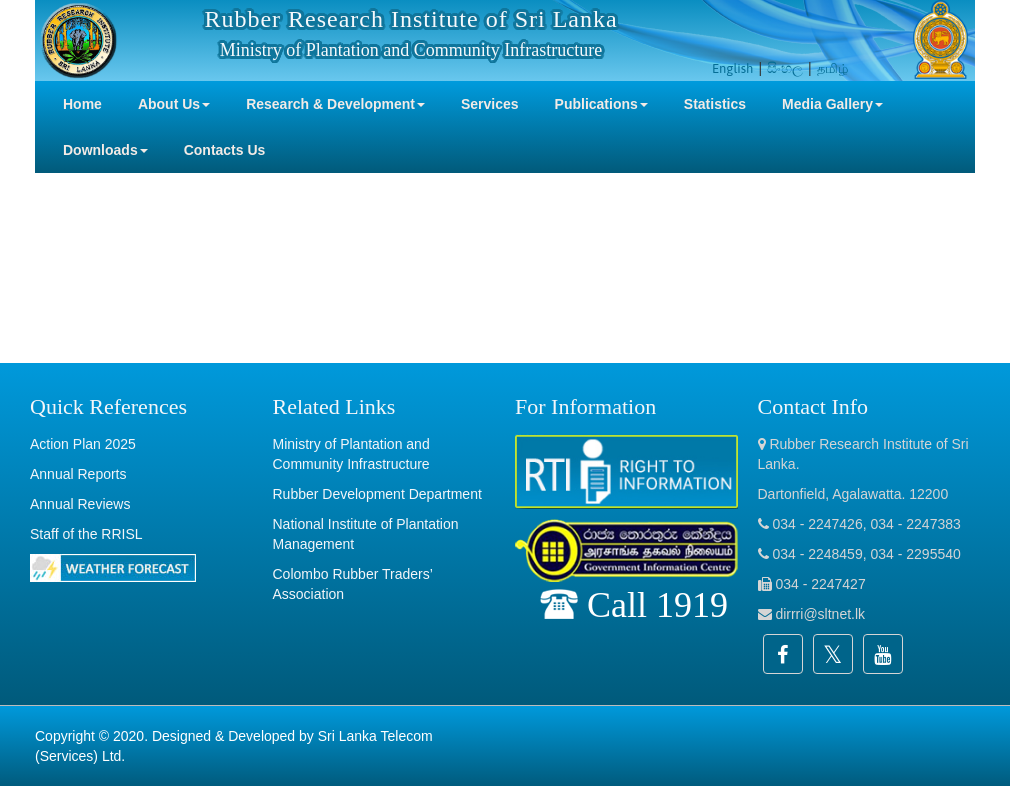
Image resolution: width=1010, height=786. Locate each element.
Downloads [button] (105, 150)
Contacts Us (225, 150)
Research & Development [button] (335, 104)
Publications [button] (601, 104)
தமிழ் (832, 68)
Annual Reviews (80, 504)
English (732, 68)
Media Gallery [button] (832, 104)
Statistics (715, 104)
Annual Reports (78, 474)
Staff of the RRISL (86, 534)
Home (82, 104)
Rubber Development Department (377, 494)
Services (490, 104)
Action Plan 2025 (83, 444)
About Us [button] (174, 104)
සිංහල (785, 68)
